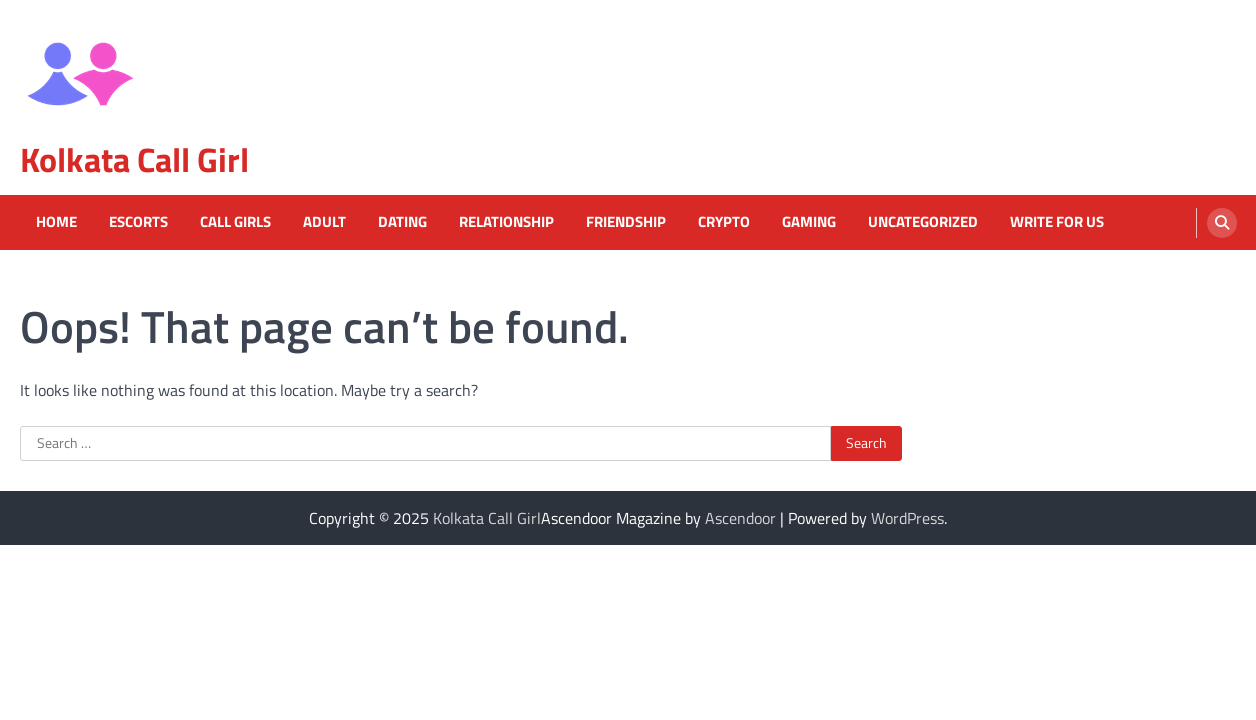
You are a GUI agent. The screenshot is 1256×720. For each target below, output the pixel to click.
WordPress (907, 518)
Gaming (809, 222)
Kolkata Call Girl (134, 159)
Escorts (138, 222)
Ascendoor (740, 518)
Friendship (626, 222)
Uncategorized (923, 222)
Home (56, 222)
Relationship (506, 222)
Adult (324, 222)
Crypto (724, 222)
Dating (402, 222)
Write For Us (1057, 222)
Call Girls (235, 222)
